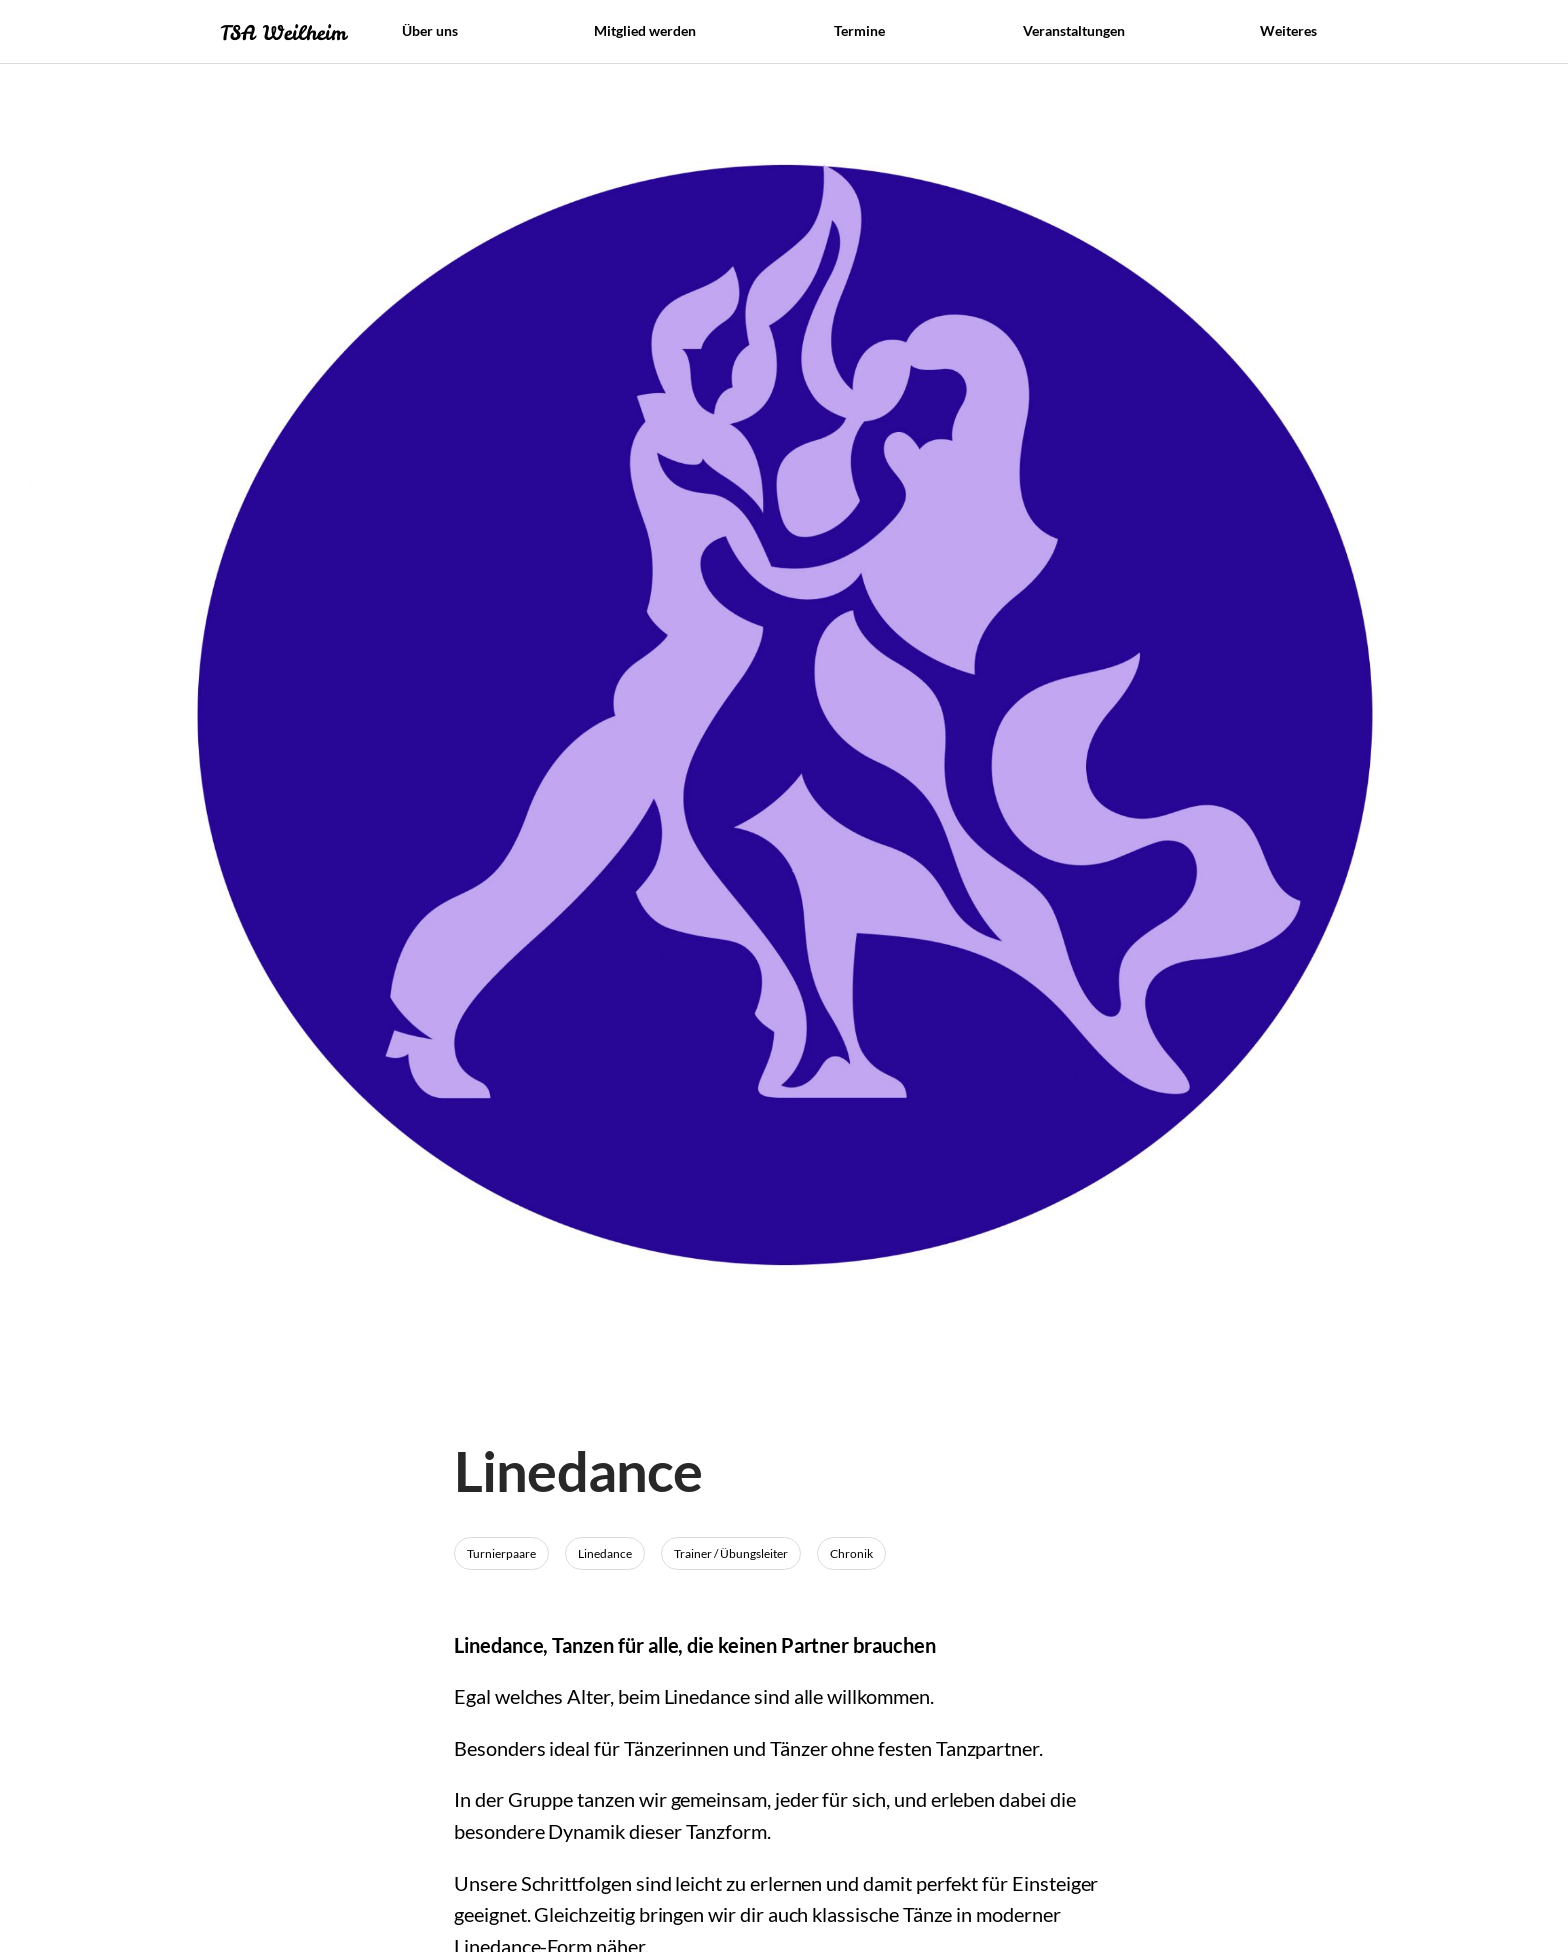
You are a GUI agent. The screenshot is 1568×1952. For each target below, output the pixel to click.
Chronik (851, 1553)
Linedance (605, 1553)
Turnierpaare (501, 1553)
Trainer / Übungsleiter (731, 1553)
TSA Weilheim (283, 32)
